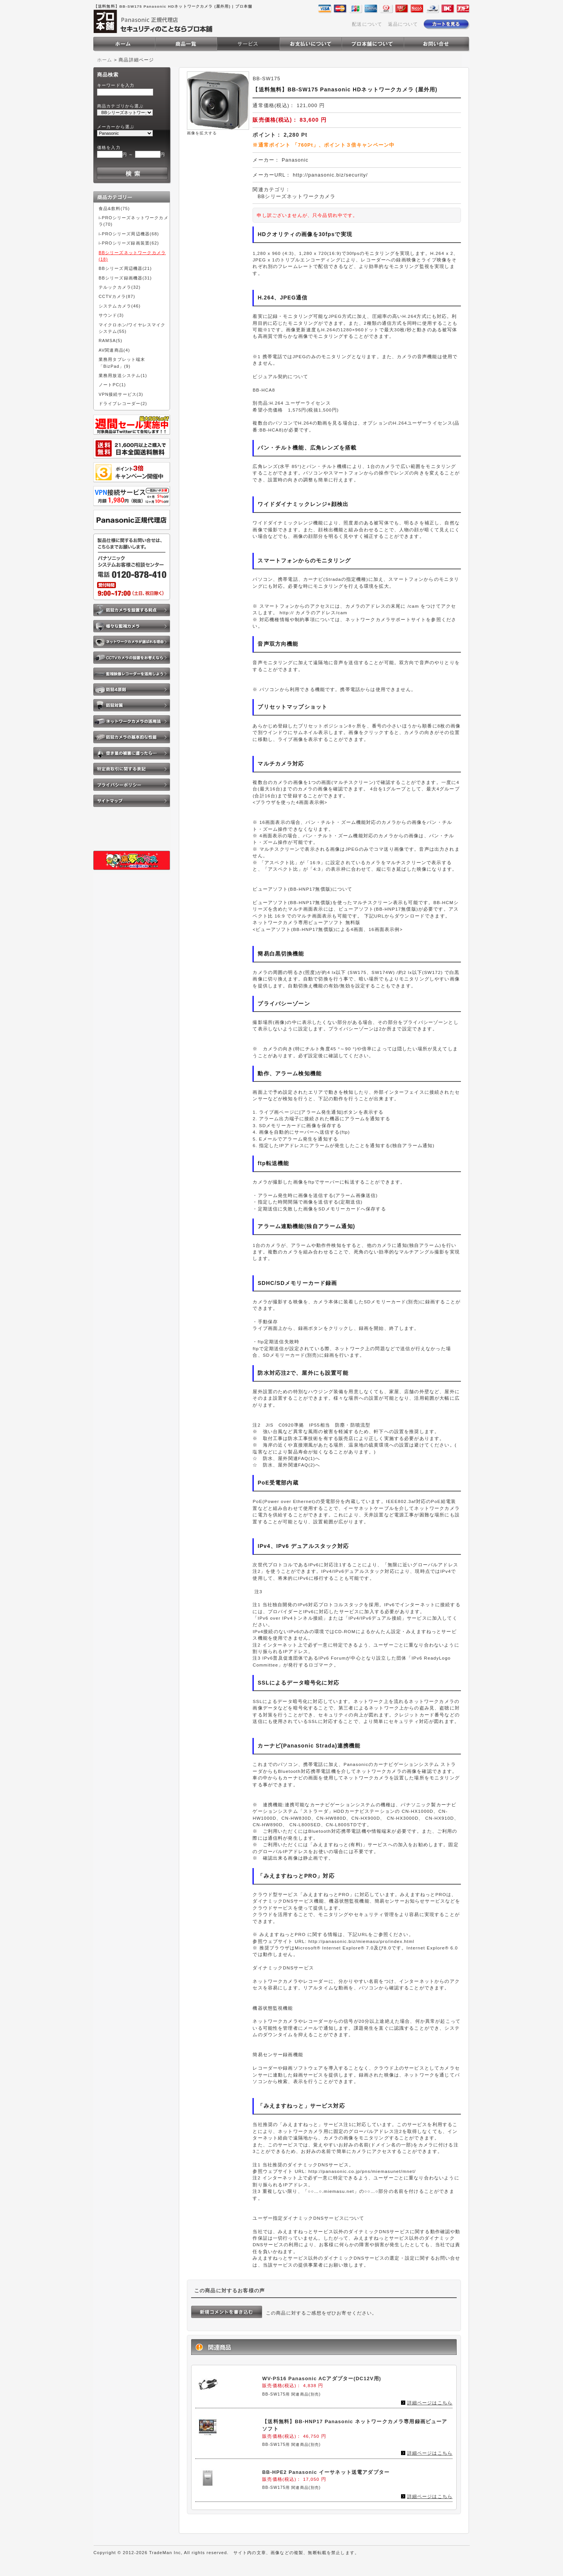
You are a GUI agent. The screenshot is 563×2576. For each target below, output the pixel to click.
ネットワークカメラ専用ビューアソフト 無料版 (306, 922)
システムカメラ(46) (119, 306)
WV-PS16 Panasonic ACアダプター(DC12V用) (321, 2378)
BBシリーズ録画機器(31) (125, 278)
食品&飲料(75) (114, 208)
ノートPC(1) (112, 384)
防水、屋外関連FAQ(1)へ (291, 1458)
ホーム (104, 59)
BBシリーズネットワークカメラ (296, 196)
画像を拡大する (202, 133)
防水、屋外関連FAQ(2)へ (291, 1464)
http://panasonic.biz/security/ (330, 175)
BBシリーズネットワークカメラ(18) (132, 255)
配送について (367, 23)
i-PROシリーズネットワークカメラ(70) (133, 221)
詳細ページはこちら (429, 2402)
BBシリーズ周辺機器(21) (125, 268)
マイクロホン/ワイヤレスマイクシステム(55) (132, 328)
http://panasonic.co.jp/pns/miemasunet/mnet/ (362, 2171)
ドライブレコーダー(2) (123, 403)
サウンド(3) (111, 315)
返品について (403, 23)
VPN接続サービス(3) (121, 394)
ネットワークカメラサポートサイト (385, 619)
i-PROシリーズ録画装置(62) (129, 243)
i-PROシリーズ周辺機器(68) (129, 233)
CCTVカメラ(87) (117, 296)
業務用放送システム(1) (123, 375)
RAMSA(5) (110, 340)
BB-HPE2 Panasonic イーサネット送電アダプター (326, 2472)
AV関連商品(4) (114, 350)
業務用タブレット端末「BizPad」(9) (122, 362)
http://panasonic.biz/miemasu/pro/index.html (361, 1941)
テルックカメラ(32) (119, 287)
